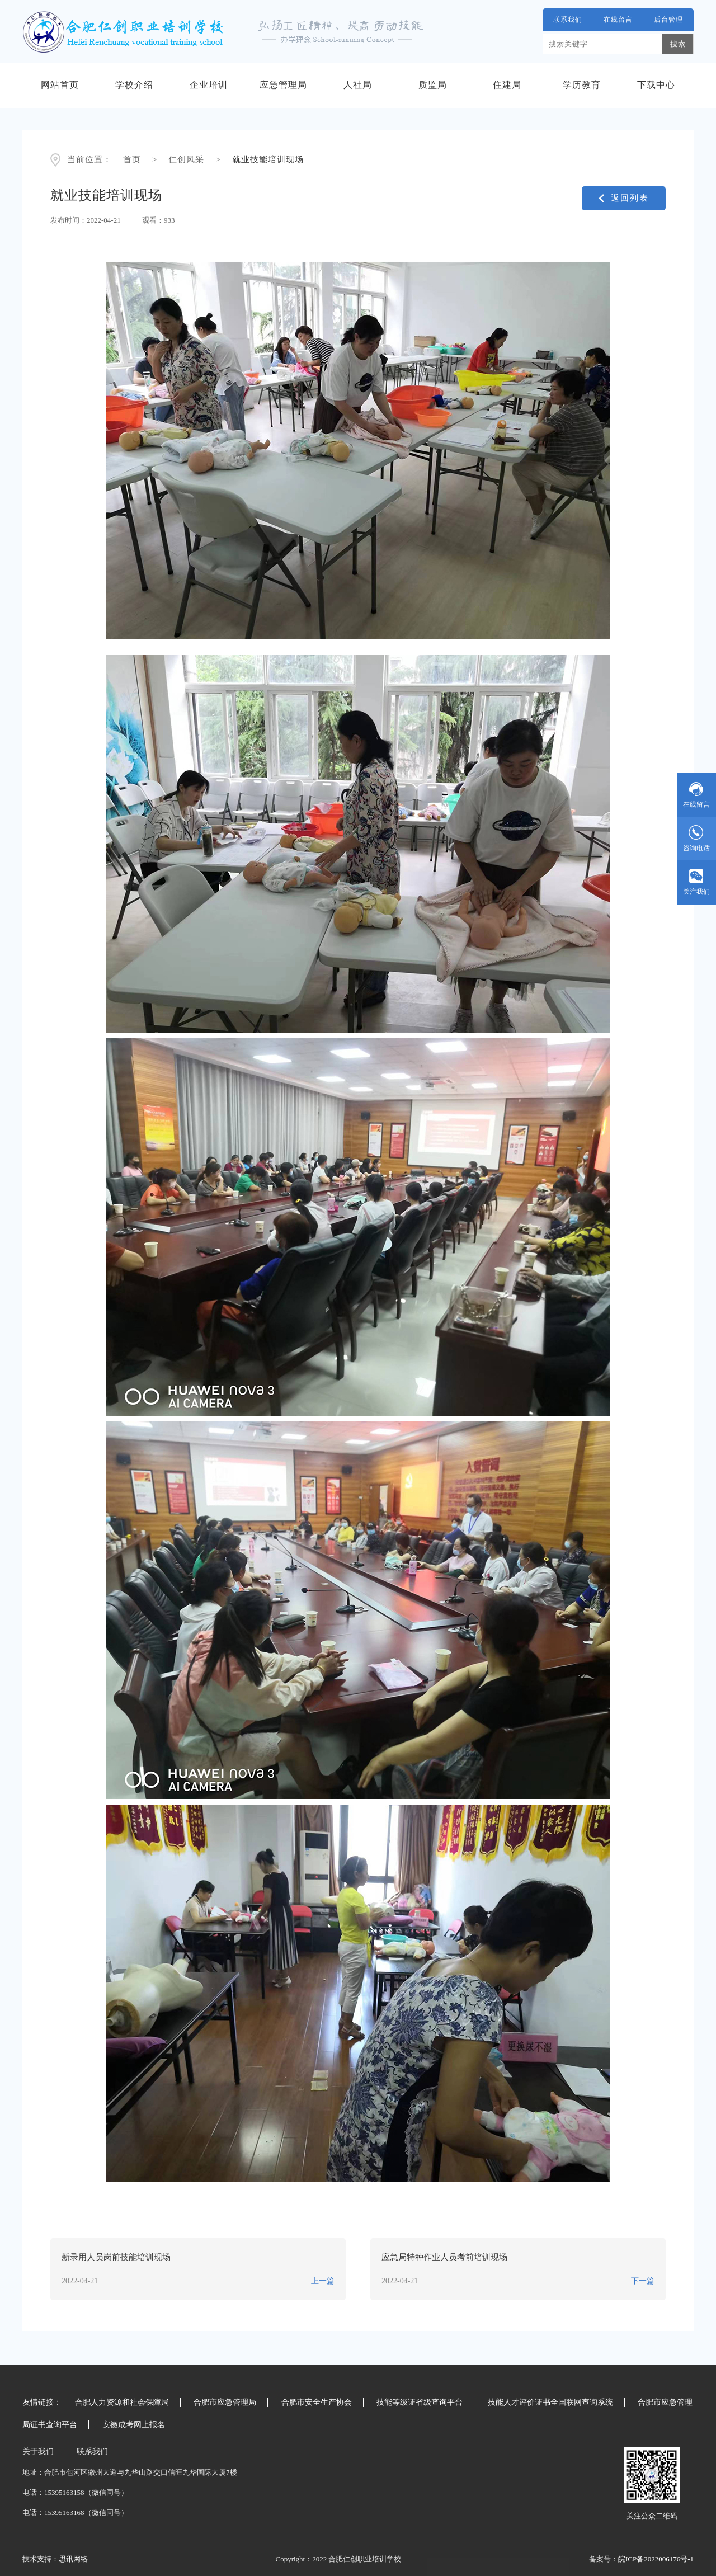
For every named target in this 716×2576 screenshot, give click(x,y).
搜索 (678, 44)
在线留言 (618, 19)
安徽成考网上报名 (133, 2424)
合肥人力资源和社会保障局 (122, 2402)
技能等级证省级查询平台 (419, 2402)
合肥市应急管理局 (225, 2402)
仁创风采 (186, 159)
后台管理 (668, 19)
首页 (132, 159)
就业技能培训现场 (268, 159)
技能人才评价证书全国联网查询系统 (550, 2402)
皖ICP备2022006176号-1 (656, 2559)
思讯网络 (73, 2559)
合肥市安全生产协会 (316, 2402)
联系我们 (567, 19)
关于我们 (38, 2451)
